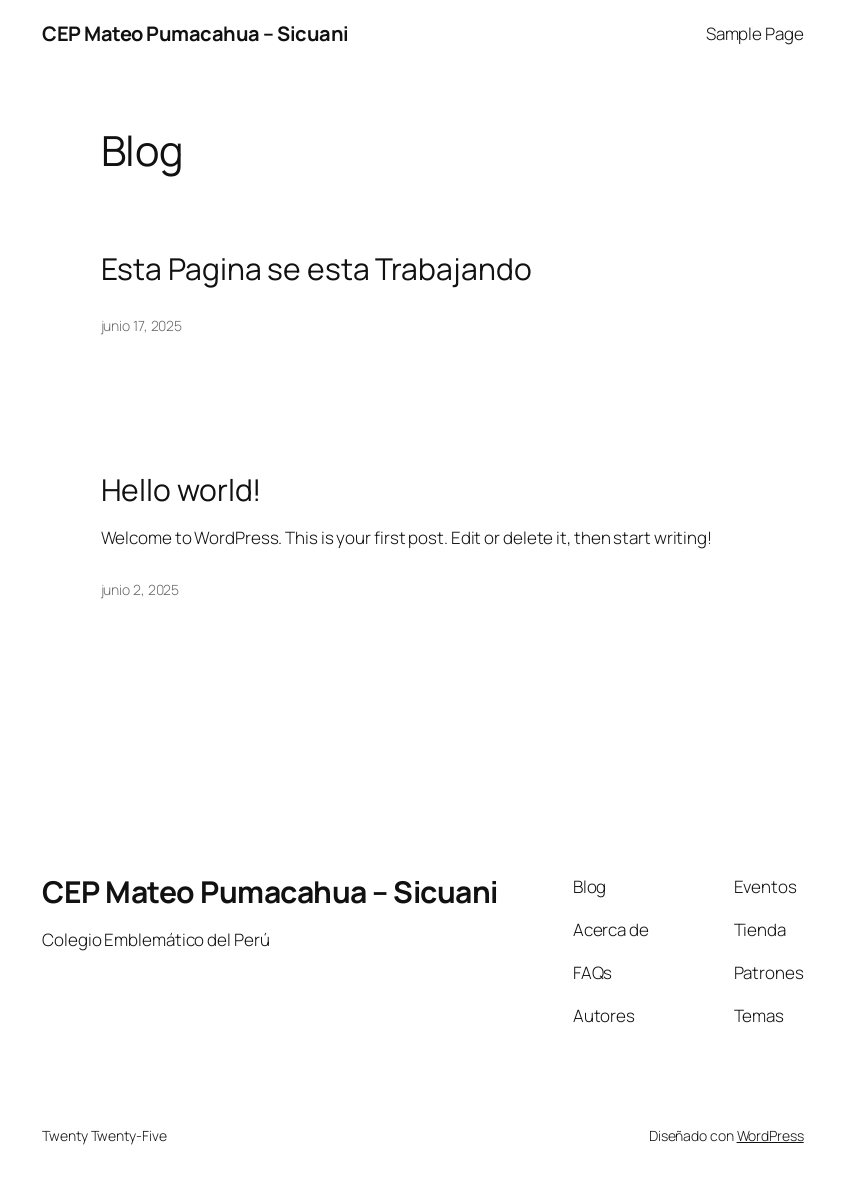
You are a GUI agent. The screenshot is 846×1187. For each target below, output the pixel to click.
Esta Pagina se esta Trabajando (316, 269)
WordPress (770, 1135)
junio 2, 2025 (140, 589)
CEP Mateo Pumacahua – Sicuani (195, 33)
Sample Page (755, 33)
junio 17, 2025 (142, 325)
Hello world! (181, 490)
